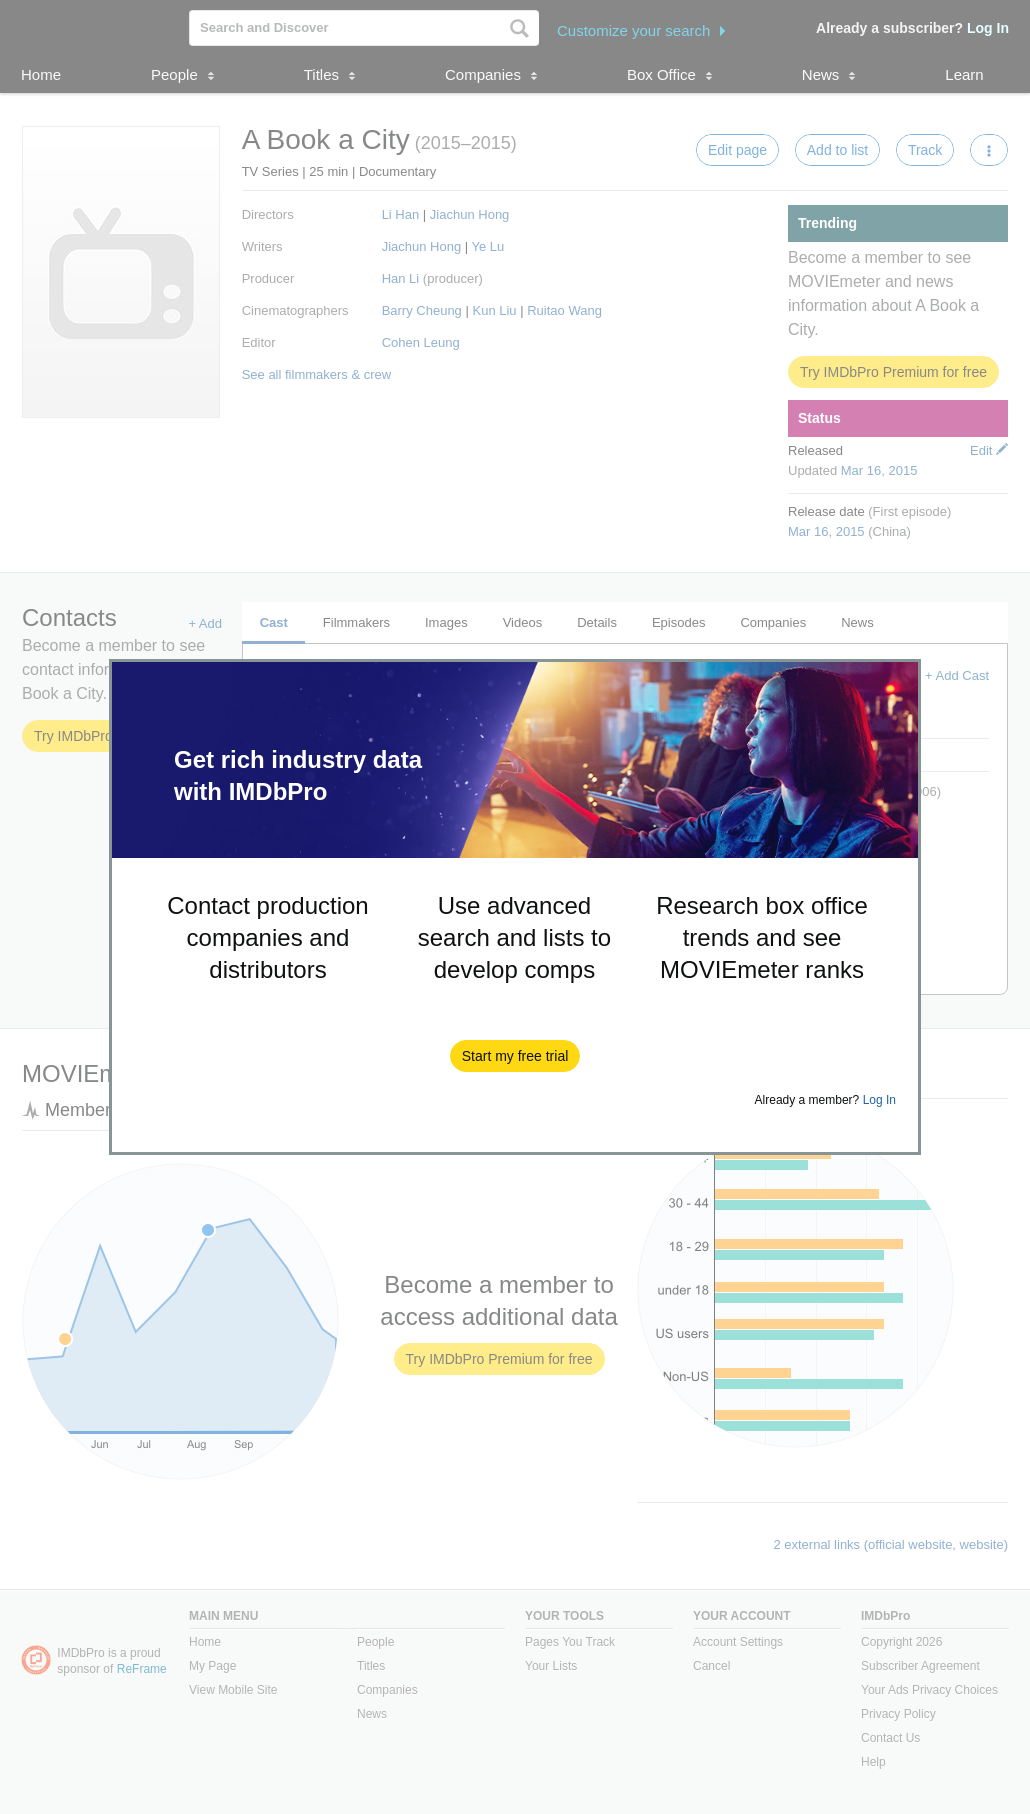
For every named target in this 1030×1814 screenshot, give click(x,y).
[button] (515, 1056)
